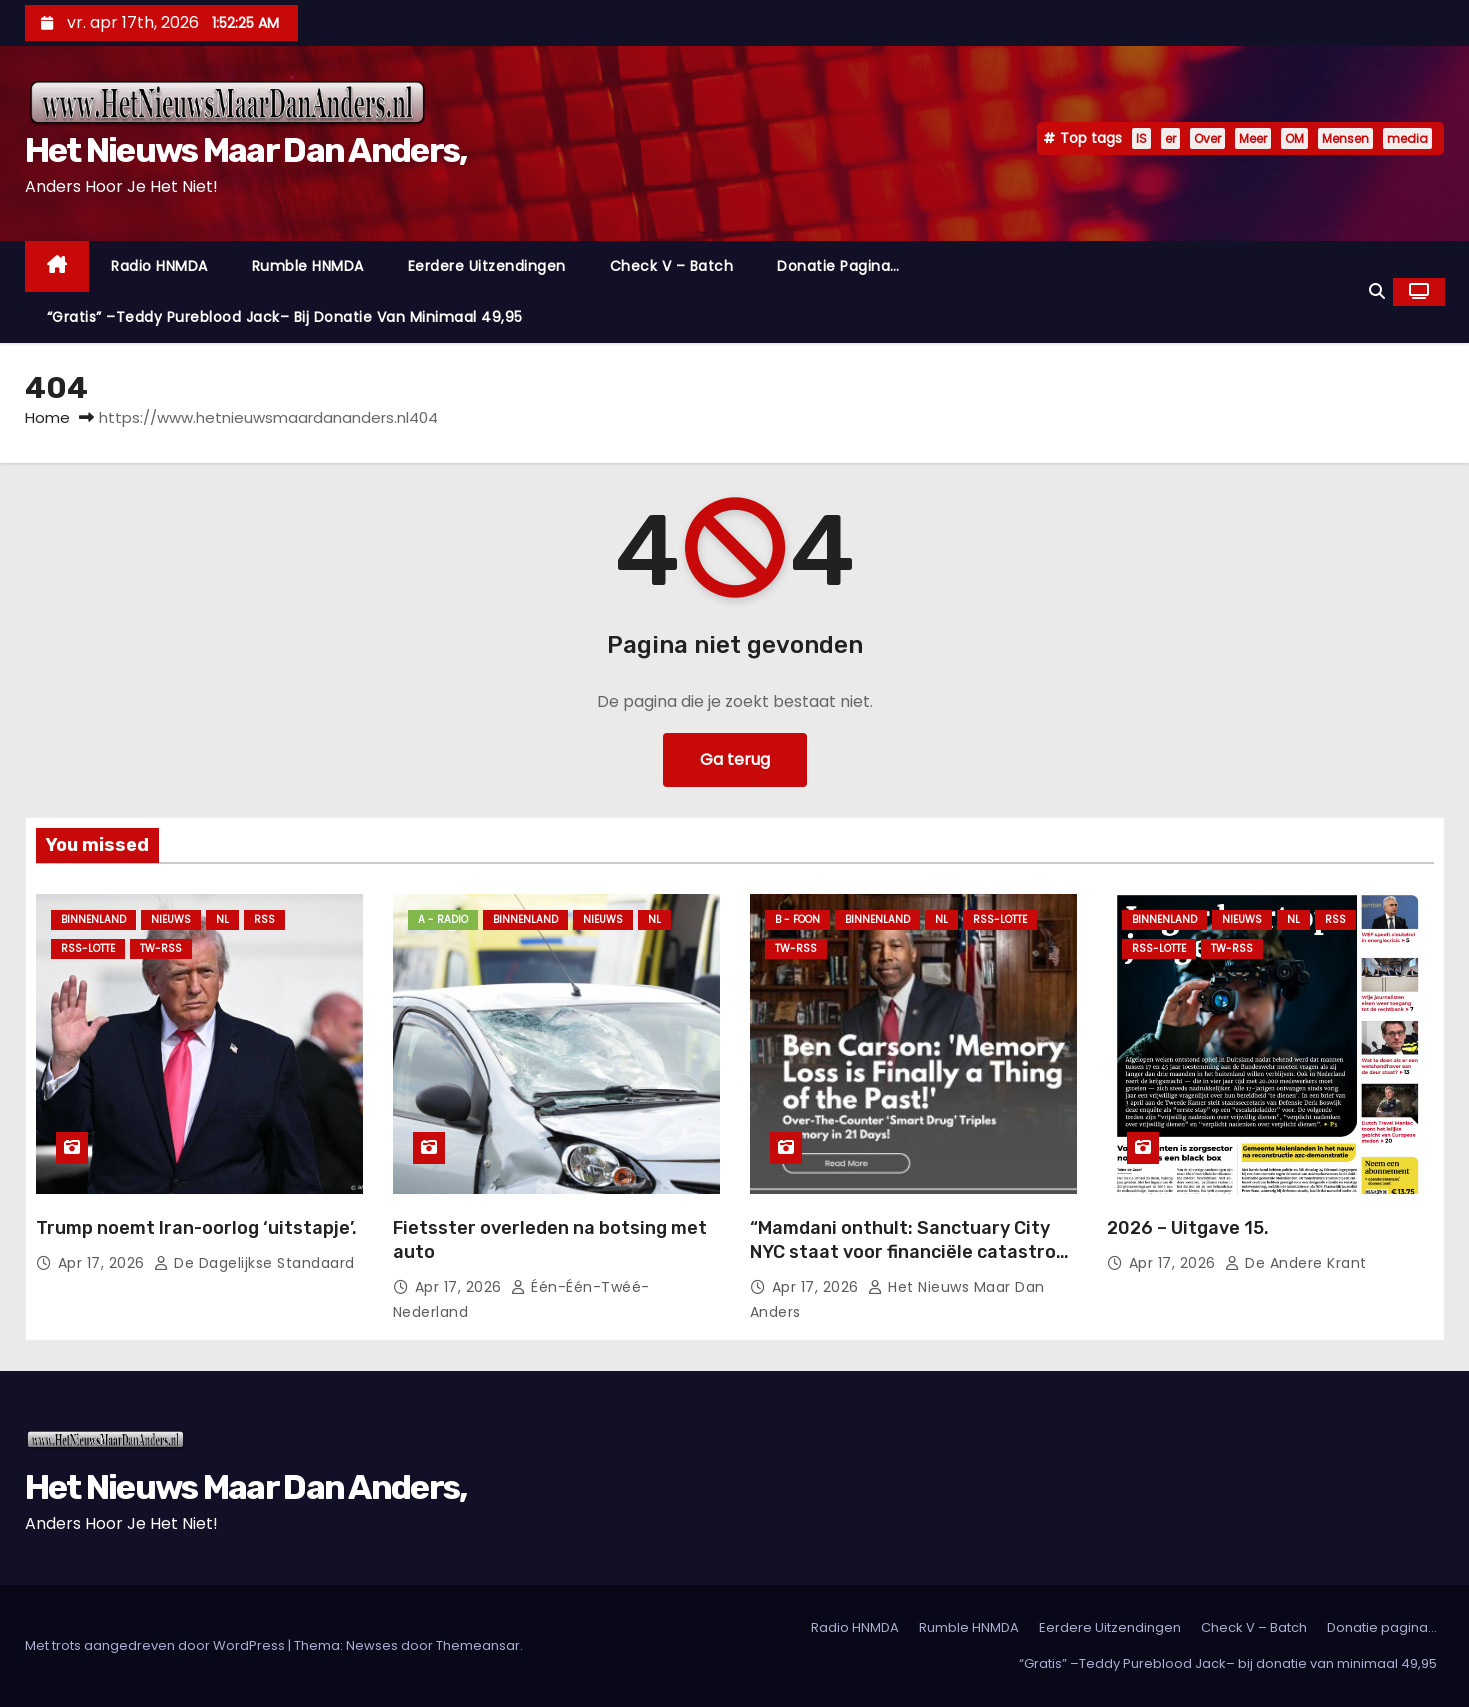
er (1170, 138)
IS (1141, 138)
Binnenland (93, 919)
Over (1207, 138)
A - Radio (443, 919)
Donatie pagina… (838, 266)
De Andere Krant (1296, 1263)
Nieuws (171, 919)
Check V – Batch (672, 266)
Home (47, 417)
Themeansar (478, 1645)
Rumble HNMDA (308, 266)
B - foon (797, 919)
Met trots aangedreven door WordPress (156, 1645)
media (1407, 138)
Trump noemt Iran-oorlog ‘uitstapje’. (196, 1228)
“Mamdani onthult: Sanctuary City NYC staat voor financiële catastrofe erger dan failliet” (913, 1252)
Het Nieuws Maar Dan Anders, (246, 150)
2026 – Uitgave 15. (1188, 1228)
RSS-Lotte (88, 948)
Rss (264, 919)
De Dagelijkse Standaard (254, 1263)
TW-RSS (161, 948)
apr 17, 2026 (104, 1263)
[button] (1377, 291)
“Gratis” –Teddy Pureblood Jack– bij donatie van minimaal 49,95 (285, 317)
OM (1294, 138)
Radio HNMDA (159, 266)
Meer (1253, 138)
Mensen (1345, 138)
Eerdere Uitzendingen (487, 266)
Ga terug (735, 759)
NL (222, 919)
